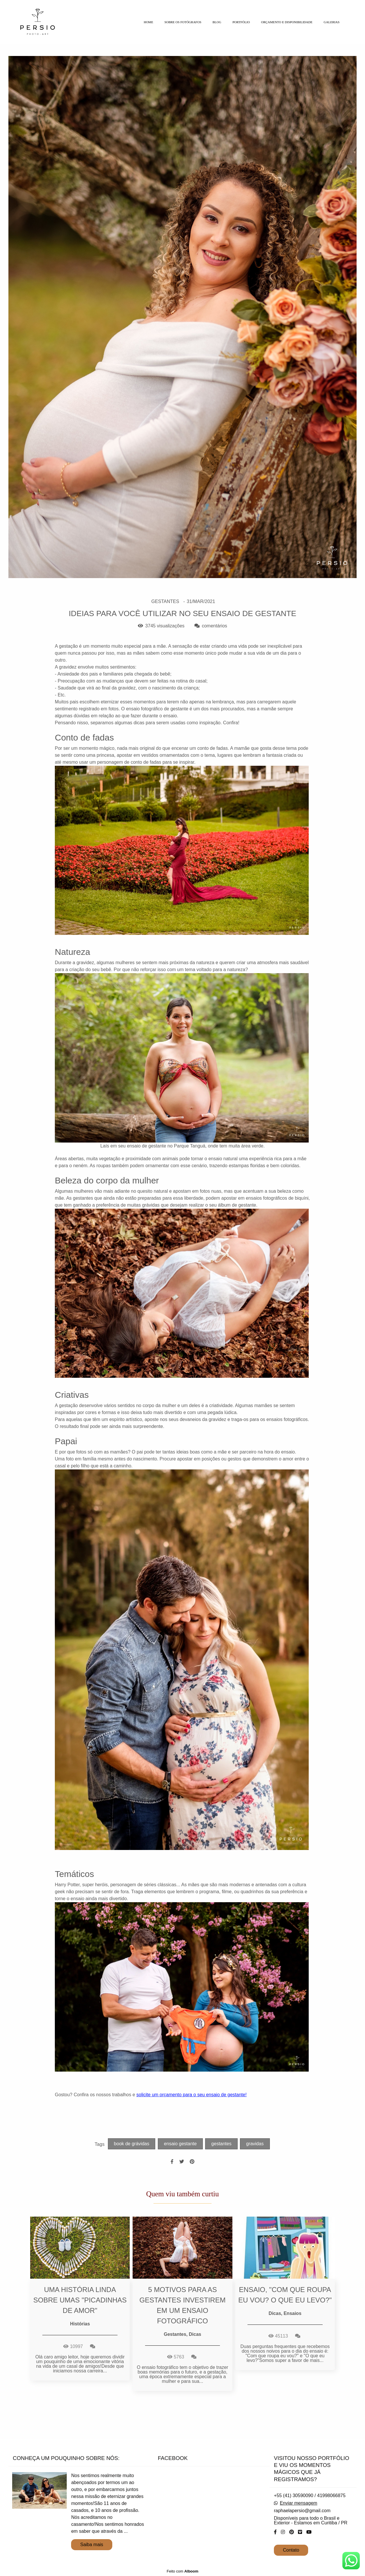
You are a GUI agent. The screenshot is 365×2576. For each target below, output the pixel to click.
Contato (291, 2550)
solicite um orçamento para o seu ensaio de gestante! (191, 2094)
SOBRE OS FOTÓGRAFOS (183, 22)
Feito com (182, 2571)
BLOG (217, 22)
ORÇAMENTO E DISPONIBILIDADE (286, 22)
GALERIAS (331, 22)
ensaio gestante (180, 2143)
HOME (148, 22)
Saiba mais (91, 2544)
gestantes (221, 2143)
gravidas (254, 2143)
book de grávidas (131, 2143)
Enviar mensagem (298, 2503)
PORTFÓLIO (241, 22)
